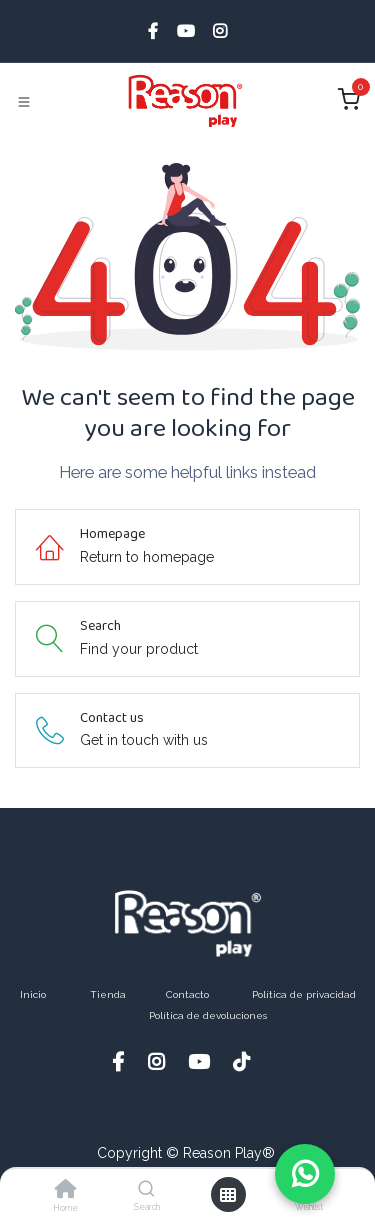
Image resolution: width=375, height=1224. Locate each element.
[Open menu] (228, 1195)
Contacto (187, 994)
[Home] (66, 1191)
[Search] (146, 1190)
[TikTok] (248, 1061)
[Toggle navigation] (24, 102)
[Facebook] (153, 31)
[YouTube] (186, 31)
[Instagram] (220, 31)
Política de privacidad (304, 994)
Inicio (33, 994)
